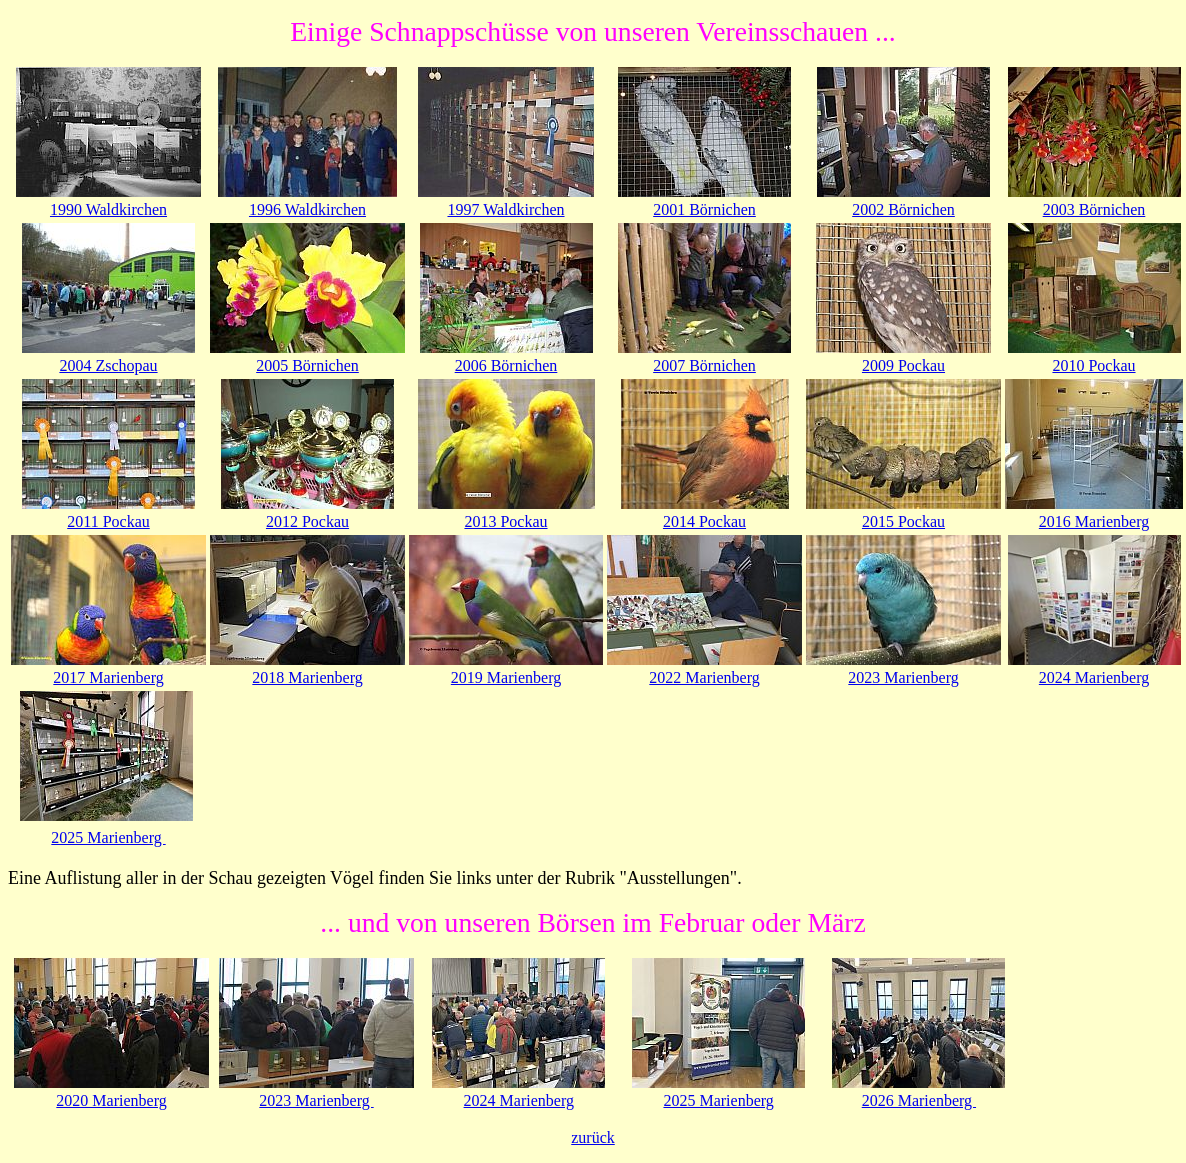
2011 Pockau (108, 521)
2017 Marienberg (108, 677)
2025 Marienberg (108, 837)
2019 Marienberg (506, 677)
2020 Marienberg (111, 1100)
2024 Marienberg (1094, 677)
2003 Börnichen (1094, 209)
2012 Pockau (307, 521)
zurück (593, 1137)
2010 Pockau (1093, 365)
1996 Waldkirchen (307, 209)
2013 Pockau (505, 521)
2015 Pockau (903, 521)
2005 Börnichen (307, 365)
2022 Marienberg (704, 677)
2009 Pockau (903, 365)
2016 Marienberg (1094, 521)
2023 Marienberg (903, 677)
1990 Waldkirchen (108, 209)
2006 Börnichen (506, 365)
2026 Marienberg (919, 1100)
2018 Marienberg (307, 677)
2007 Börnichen (704, 365)
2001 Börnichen (704, 209)
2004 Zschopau (108, 365)
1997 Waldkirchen (505, 209)
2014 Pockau (704, 521)
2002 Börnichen (903, 209)
